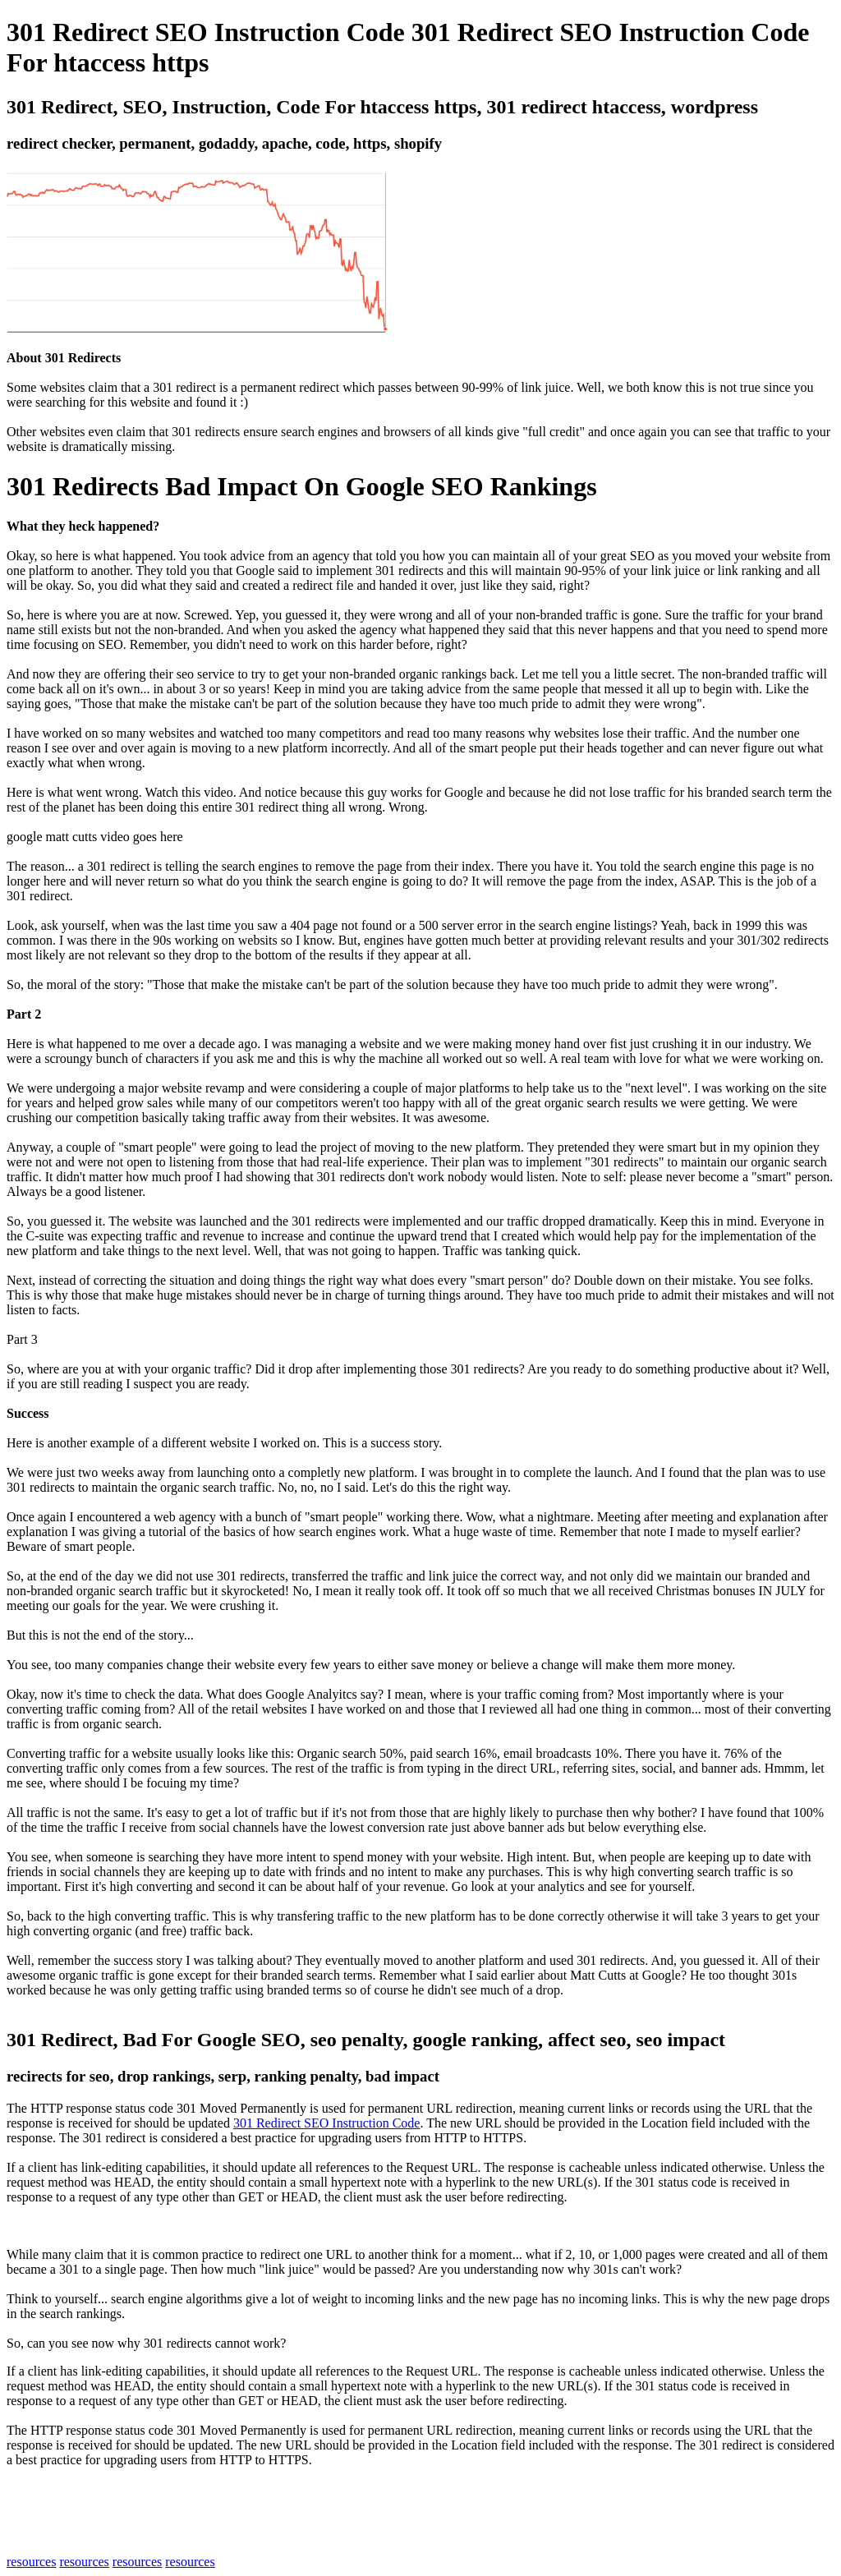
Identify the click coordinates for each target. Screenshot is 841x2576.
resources (31, 2562)
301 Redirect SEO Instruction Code (326, 2123)
